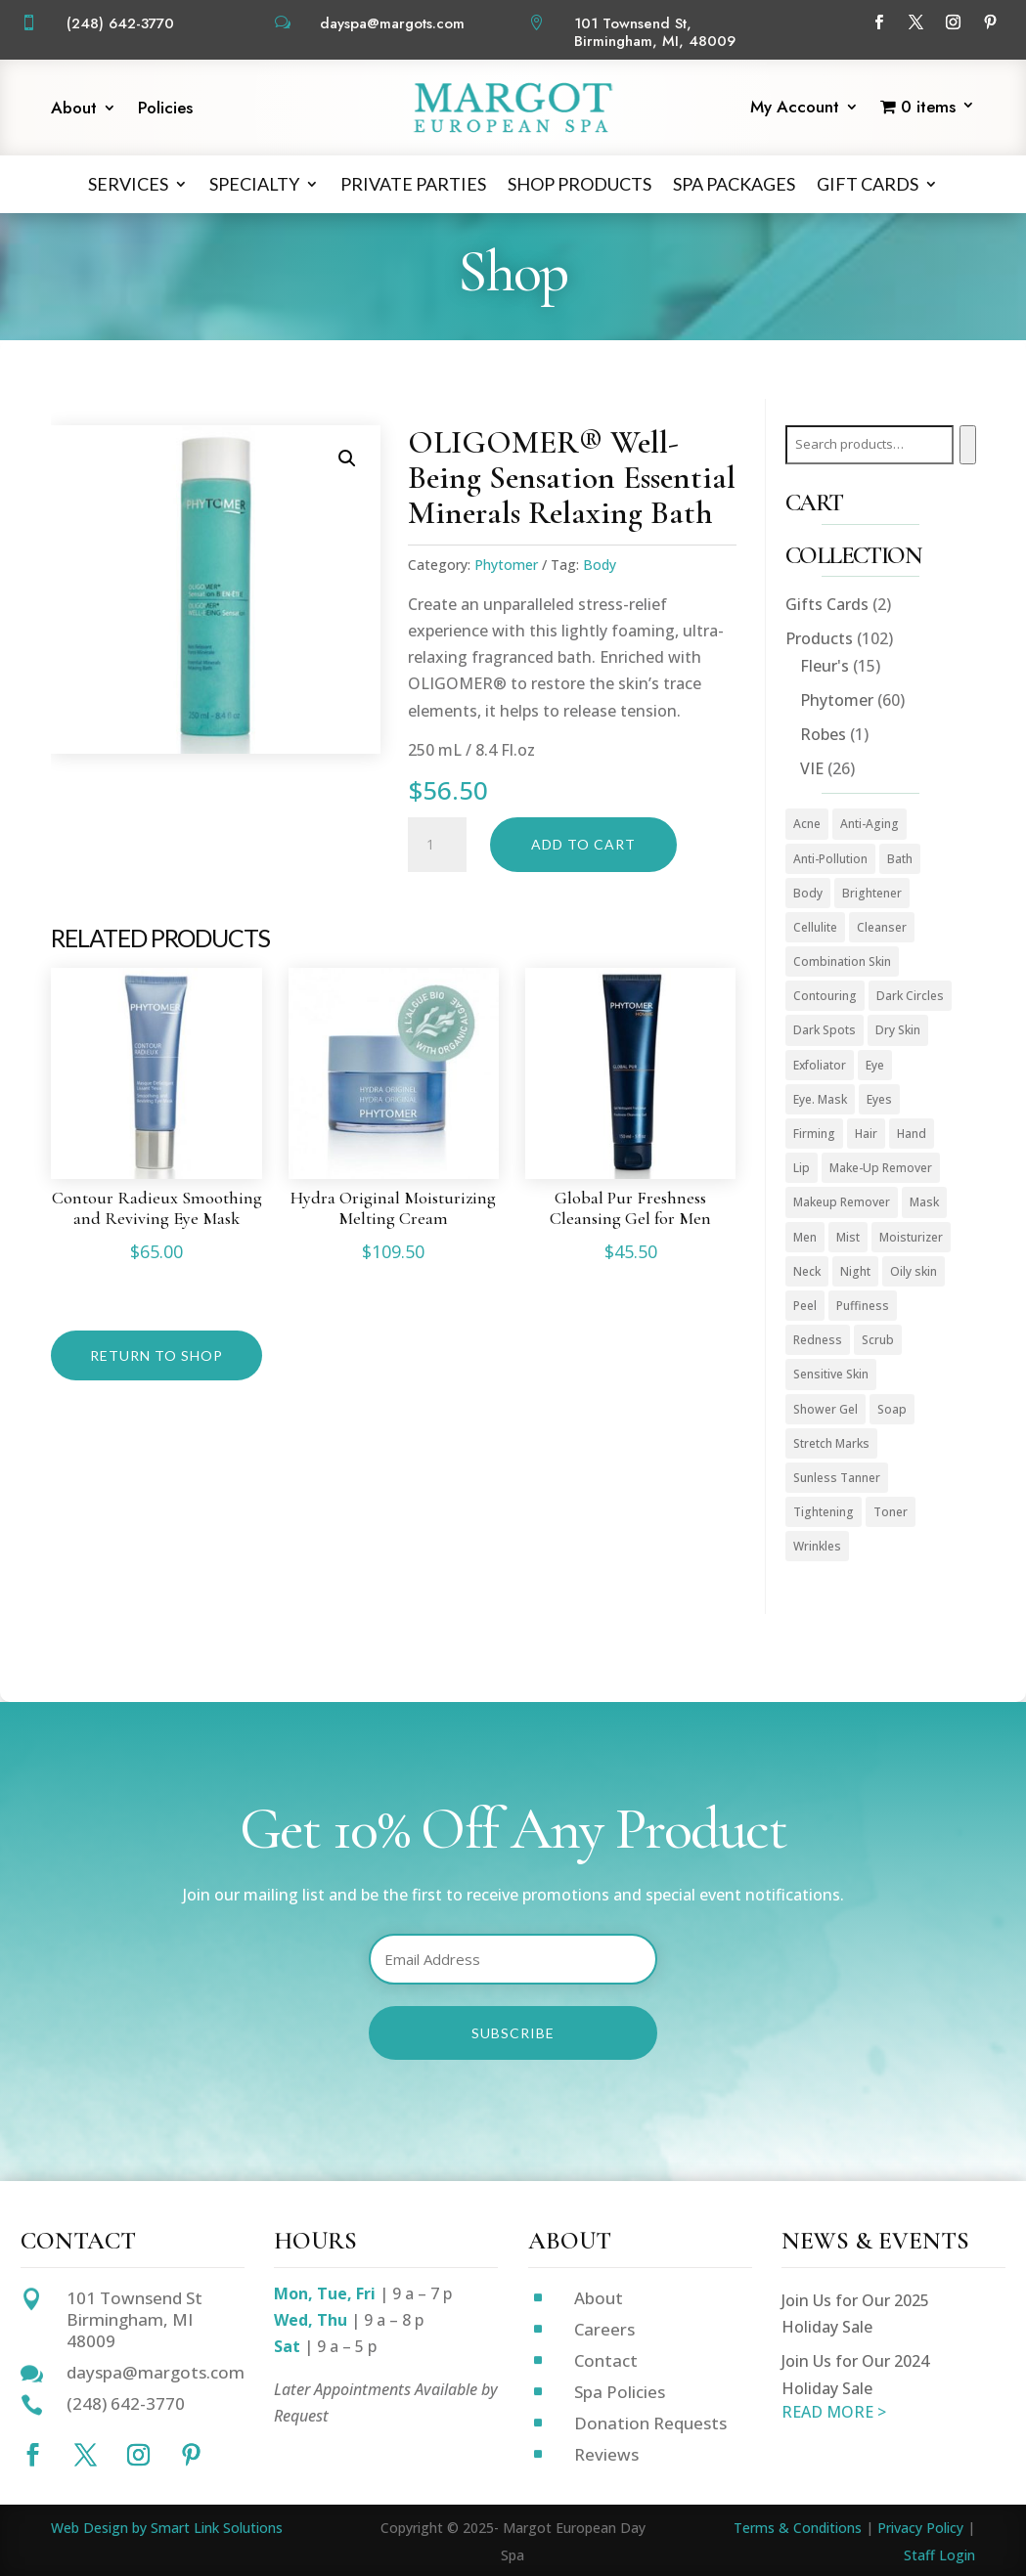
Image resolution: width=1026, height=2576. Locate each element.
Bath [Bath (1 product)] (900, 859)
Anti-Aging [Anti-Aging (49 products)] (869, 823)
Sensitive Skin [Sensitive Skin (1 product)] (831, 1374)
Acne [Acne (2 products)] (807, 823)
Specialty (254, 184)
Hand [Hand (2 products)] (911, 1133)
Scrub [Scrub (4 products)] (878, 1340)
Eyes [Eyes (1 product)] (879, 1099)
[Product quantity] (437, 844)
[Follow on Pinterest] (990, 22)
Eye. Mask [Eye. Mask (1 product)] (820, 1099)
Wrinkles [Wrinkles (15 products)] (817, 1546)
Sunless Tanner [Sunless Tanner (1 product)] (836, 1477)
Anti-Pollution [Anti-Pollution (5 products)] (830, 859)
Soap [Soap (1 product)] (892, 1409)
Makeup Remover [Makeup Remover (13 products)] (841, 1202)
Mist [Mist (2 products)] (848, 1237)
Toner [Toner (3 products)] (890, 1512)
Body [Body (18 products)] (808, 893)
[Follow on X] (916, 22)
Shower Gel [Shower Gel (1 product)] (825, 1409)
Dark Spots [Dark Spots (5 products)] (824, 1030)
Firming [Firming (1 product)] (814, 1133)
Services (128, 184)
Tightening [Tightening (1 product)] (823, 1512)
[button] (347, 458)
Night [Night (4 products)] (855, 1271)
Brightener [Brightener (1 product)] (872, 893)
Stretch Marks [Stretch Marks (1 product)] (831, 1443)
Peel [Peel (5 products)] (805, 1305)
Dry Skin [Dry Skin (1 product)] (897, 1030)
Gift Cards (867, 184)
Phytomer (506, 564)
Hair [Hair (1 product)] (866, 1133)
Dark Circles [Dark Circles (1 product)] (910, 995)
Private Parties (413, 184)
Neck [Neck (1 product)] (807, 1271)
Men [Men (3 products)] (805, 1237)
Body (599, 564)
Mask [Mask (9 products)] (924, 1202)
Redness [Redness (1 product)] (817, 1340)
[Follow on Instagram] (953, 22)
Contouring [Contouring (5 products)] (825, 995)
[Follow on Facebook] (879, 22)
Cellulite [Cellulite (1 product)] (815, 927)
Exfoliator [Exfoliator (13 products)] (819, 1065)
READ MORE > (833, 2412)
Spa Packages (734, 184)
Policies (165, 110)
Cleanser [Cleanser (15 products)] (882, 927)
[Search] (967, 444)
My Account (794, 109)
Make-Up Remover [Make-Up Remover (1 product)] (880, 1167)
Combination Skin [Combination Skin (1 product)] (842, 961)
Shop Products (579, 184)
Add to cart (583, 844)
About (74, 110)
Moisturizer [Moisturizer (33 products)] (911, 1237)
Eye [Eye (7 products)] (875, 1065)
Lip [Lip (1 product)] (801, 1167)
